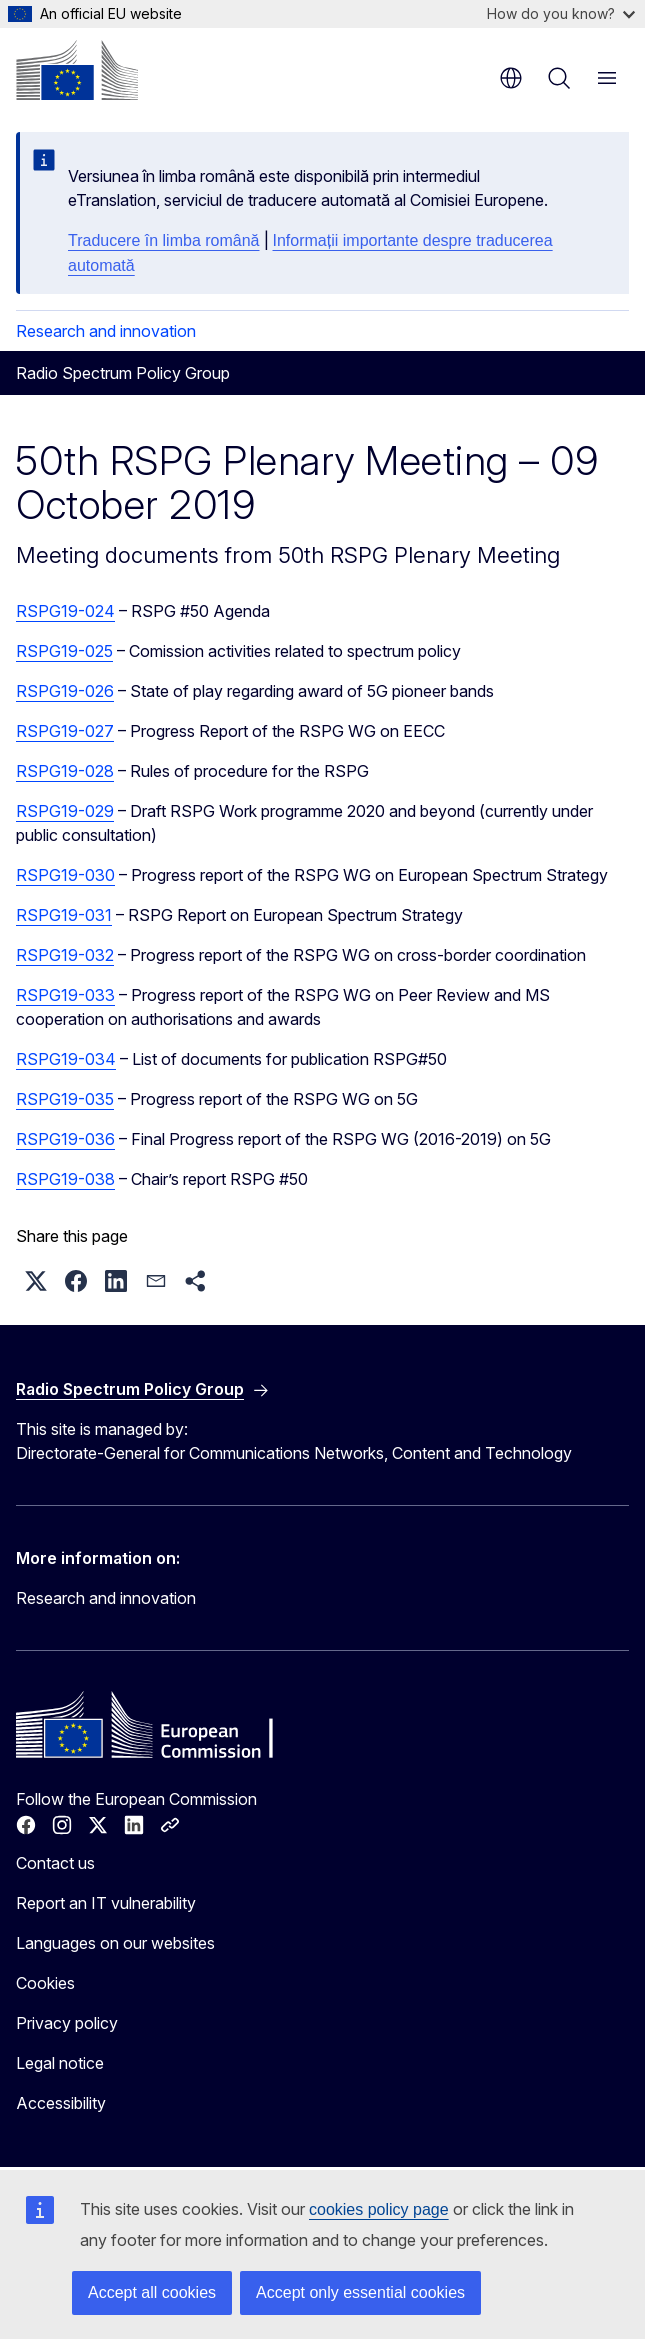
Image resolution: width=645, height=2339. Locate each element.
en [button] (511, 78)
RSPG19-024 (65, 611)
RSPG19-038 (65, 1179)
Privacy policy (67, 2023)
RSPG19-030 (65, 875)
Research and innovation (106, 331)
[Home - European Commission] (77, 70)
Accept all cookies (152, 2292)
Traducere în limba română (164, 240)
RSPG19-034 (66, 1059)
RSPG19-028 (65, 771)
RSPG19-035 (65, 1099)
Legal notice (60, 2063)
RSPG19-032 (65, 955)
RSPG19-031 (64, 915)
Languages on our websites (115, 1943)
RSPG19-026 (65, 691)
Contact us (55, 1863)
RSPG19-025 (64, 651)
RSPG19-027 (65, 731)
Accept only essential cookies (360, 2292)
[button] (36, 1281)
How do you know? (561, 13)
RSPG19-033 (65, 995)
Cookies (45, 1983)
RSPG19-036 (65, 1139)
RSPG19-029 (65, 811)
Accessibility (61, 2103)
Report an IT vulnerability (106, 1903)
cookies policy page (379, 2209)
